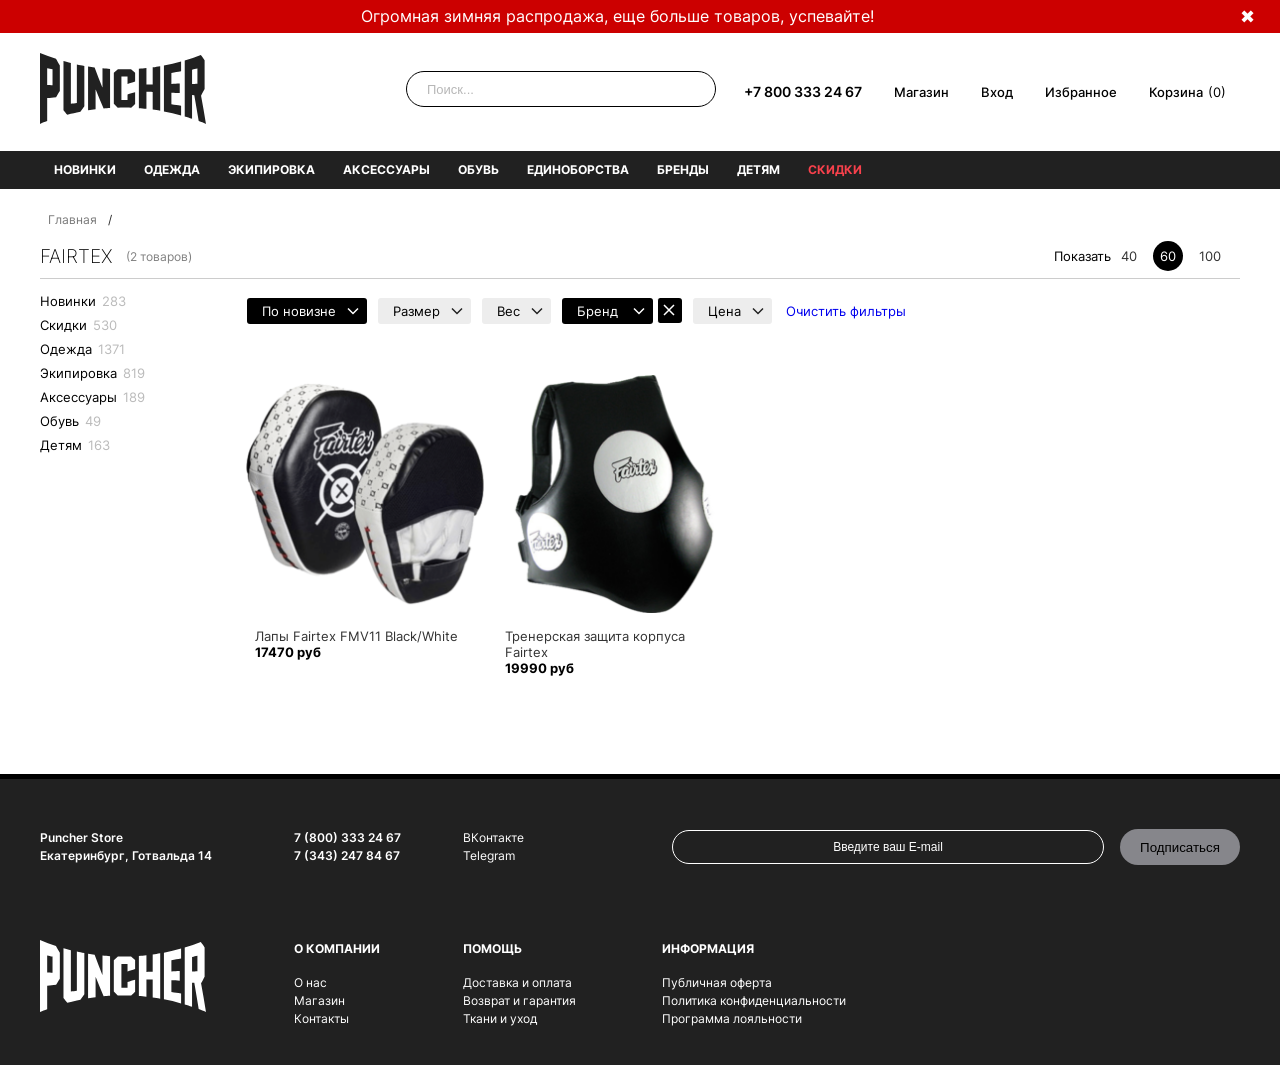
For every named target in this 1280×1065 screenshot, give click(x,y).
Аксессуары (386, 169)
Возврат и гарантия (519, 1000)
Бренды (683, 169)
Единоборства (578, 169)
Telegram (489, 855)
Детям (758, 169)
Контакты (321, 1018)
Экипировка (271, 169)
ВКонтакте (493, 837)
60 (1168, 256)
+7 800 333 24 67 (803, 91)
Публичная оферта (717, 982)
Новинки (85, 169)
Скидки (835, 169)
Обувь (478, 169)
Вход (997, 92)
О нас (310, 982)
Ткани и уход (500, 1018)
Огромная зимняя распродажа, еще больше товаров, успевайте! (617, 16)
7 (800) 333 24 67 (347, 837)
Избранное (1081, 92)
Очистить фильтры (846, 311)
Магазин (921, 92)
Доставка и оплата (517, 982)
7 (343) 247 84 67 (347, 855)
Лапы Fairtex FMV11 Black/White (356, 636)
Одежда (172, 169)
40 (1129, 256)
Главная (72, 219)
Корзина (1176, 92)
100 (1210, 256)
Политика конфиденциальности (754, 1000)
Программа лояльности (732, 1018)
